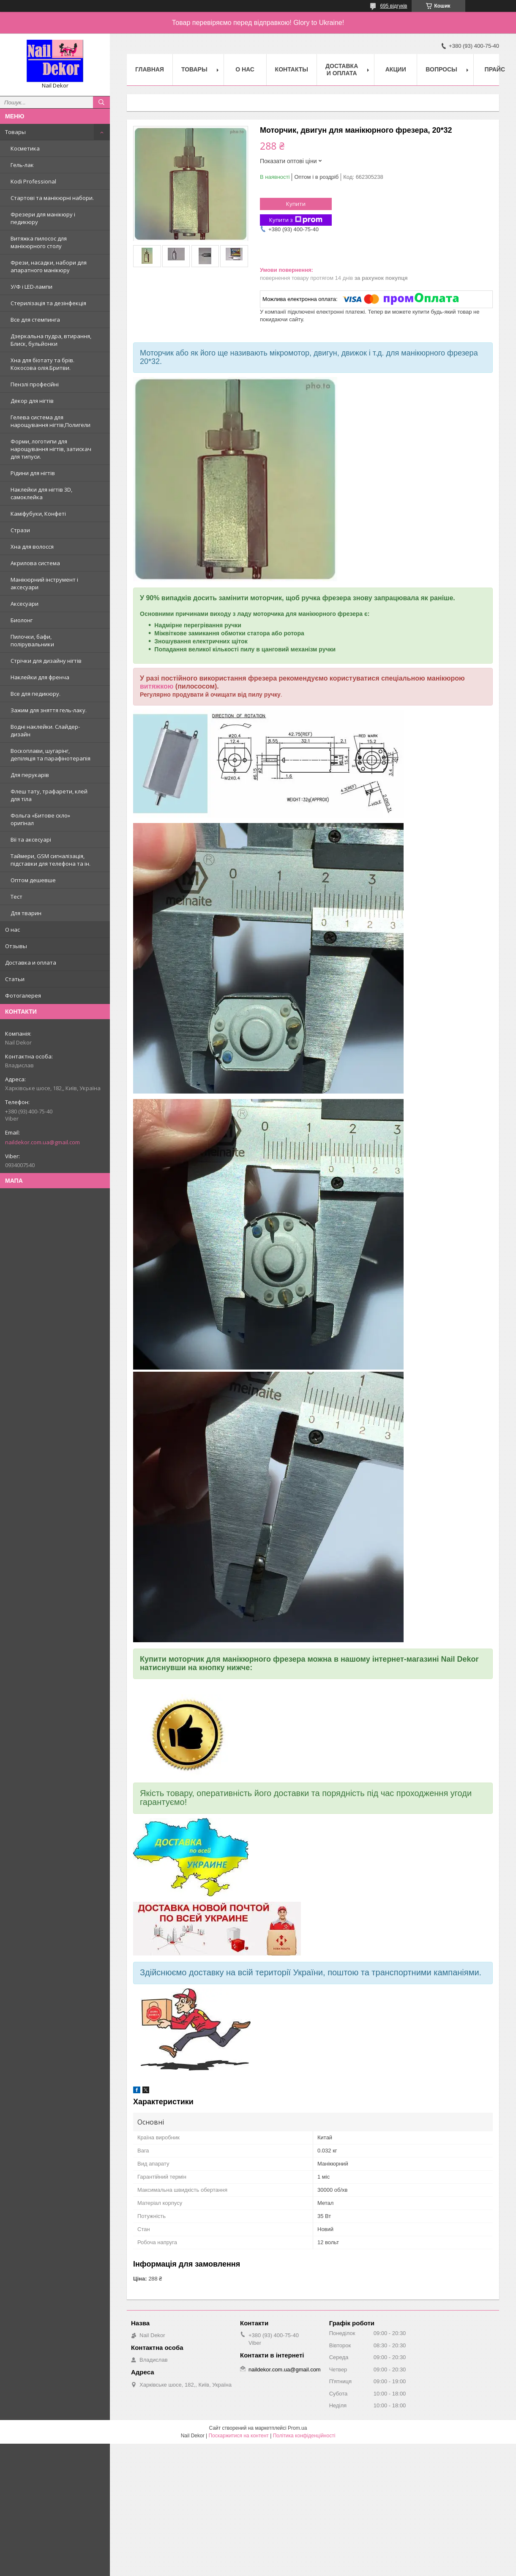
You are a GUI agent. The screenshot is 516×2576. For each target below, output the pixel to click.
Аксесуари (24, 603)
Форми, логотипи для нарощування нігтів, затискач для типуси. (51, 449)
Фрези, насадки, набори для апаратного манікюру (49, 266)
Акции (395, 69)
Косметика (25, 148)
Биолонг (22, 620)
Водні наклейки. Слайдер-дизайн (45, 730)
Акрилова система (35, 563)
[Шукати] (101, 102)
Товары (15, 132)
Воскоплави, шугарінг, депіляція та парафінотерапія (50, 754)
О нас (12, 929)
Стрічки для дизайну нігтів (46, 661)
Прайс (495, 69)
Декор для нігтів (32, 401)
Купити (296, 204)
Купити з (295, 220)
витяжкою (156, 686)
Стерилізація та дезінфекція (48, 303)
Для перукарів (30, 775)
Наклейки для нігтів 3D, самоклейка (41, 493)
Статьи (15, 979)
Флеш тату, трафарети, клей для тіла (49, 795)
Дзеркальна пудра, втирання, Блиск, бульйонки (51, 339)
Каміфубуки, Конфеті (38, 513)
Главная (149, 69)
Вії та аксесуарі (31, 839)
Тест (16, 896)
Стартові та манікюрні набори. (52, 198)
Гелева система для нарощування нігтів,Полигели (50, 421)
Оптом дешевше (33, 880)
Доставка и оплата (30, 962)
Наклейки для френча (40, 677)
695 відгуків (393, 6)
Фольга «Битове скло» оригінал (40, 819)
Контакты (291, 69)
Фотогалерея (23, 995)
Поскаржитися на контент (238, 2436)
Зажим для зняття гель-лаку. (49, 710)
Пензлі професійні (35, 384)
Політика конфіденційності (304, 2436)
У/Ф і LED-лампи (31, 286)
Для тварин (26, 913)
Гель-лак (22, 165)
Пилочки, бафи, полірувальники (32, 640)
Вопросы (441, 69)
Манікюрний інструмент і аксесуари (44, 583)
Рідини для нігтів (33, 473)
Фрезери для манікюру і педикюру (43, 218)
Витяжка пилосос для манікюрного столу (39, 242)
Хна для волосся (32, 546)
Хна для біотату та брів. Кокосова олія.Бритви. (42, 364)
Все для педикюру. (35, 693)
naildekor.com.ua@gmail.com (42, 1142)
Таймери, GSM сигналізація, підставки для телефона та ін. (50, 859)
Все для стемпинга (35, 319)
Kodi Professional (33, 181)
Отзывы (16, 946)
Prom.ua (297, 2428)
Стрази (20, 530)
